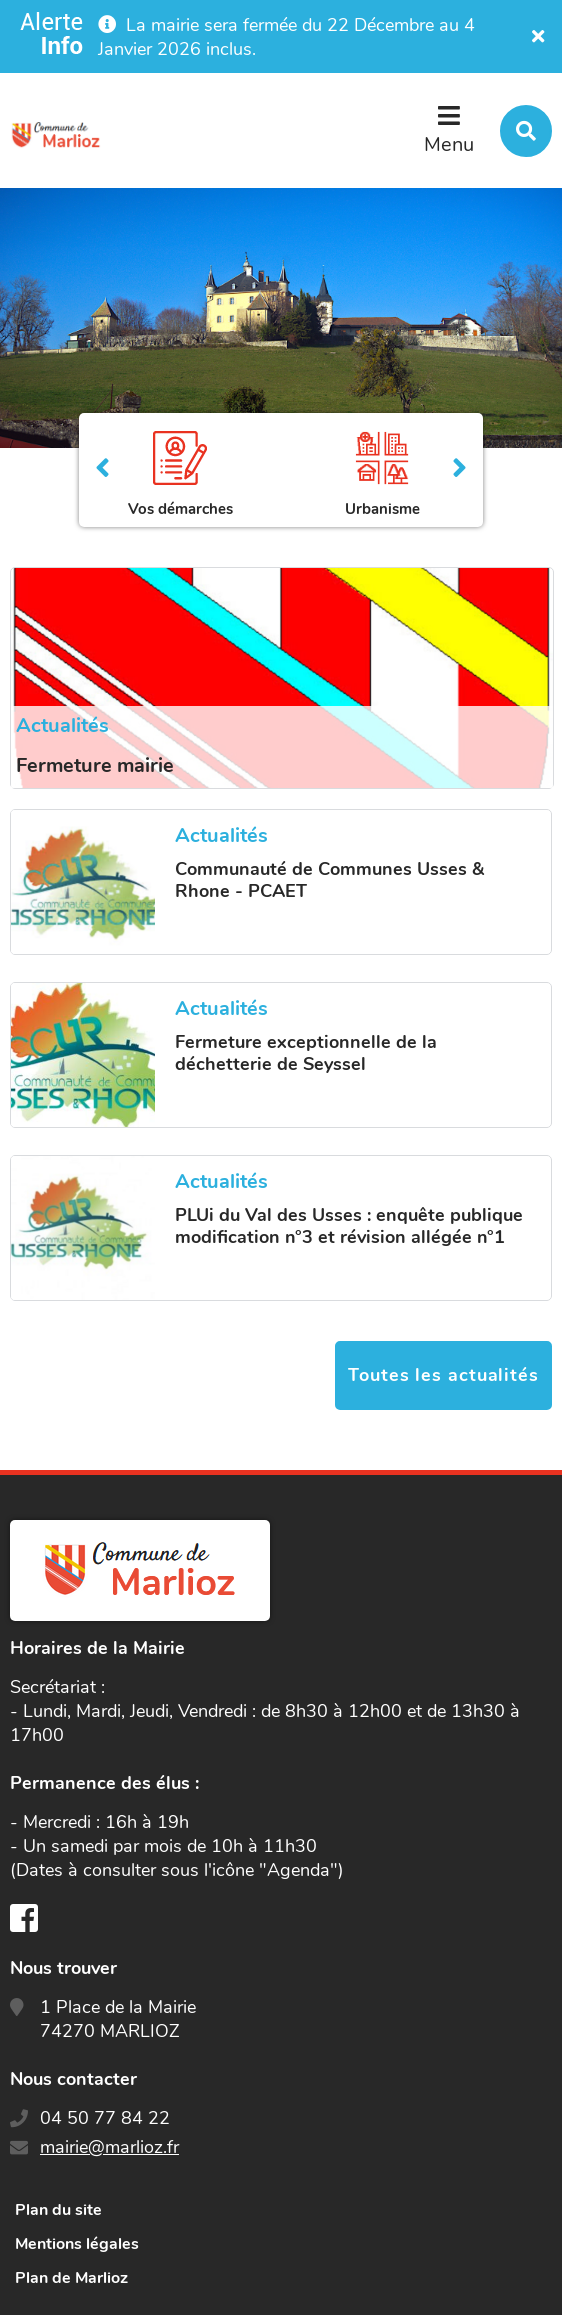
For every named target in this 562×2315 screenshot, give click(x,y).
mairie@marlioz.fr (109, 2147)
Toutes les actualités (443, 1375)
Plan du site (58, 2210)
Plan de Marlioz (71, 2278)
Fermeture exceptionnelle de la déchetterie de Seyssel (306, 1053)
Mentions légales (77, 2244)
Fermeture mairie (95, 765)
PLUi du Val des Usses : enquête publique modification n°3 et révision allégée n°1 (349, 1226)
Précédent (102, 470)
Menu (449, 144)
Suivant (459, 470)
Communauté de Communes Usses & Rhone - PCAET (329, 880)
